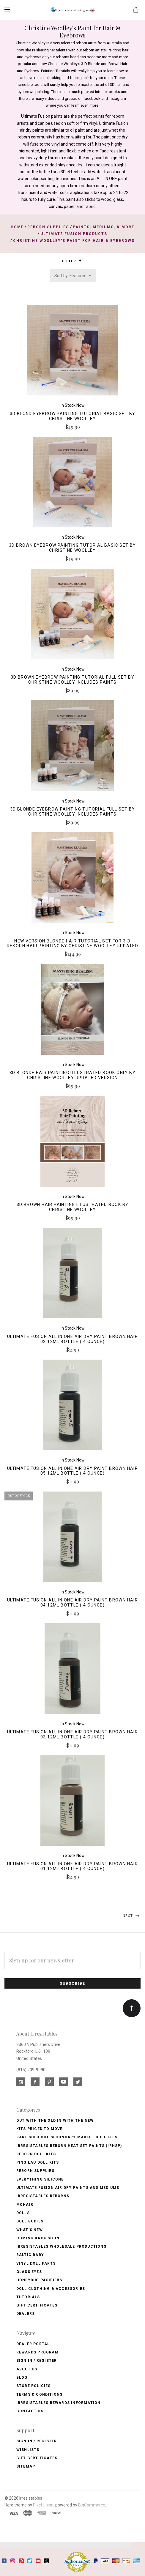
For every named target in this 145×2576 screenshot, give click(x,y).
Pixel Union (43, 2505)
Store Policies (33, 2386)
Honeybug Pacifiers (39, 2280)
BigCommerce (91, 2505)
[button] (80, 260)
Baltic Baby (30, 2255)
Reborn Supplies (35, 2171)
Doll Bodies (29, 2221)
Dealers (25, 2314)
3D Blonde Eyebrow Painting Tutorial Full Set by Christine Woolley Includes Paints (72, 811)
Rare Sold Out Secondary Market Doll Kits (66, 2137)
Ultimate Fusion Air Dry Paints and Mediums (67, 2188)
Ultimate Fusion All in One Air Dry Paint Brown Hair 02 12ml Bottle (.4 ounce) (72, 1339)
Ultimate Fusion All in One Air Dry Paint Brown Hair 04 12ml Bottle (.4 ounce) (72, 1602)
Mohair (24, 2205)
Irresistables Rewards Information (58, 2403)
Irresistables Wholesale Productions (61, 2246)
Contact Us (29, 2411)
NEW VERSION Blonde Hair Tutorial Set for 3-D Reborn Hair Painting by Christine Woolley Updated (72, 943)
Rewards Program (37, 2352)
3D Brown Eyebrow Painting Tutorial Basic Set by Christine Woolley (72, 548)
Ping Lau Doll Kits (37, 2162)
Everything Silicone (40, 2179)
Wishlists (28, 2450)
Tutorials (28, 2297)
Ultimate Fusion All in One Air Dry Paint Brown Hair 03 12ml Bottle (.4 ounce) (72, 1734)
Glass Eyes (29, 2272)
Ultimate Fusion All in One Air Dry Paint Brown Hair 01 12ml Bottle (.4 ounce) (72, 1866)
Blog (22, 2377)
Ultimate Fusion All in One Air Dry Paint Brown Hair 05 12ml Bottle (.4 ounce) (72, 1471)
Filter (71, 261)
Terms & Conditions (39, 2394)
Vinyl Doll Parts (36, 2263)
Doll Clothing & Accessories (50, 2289)
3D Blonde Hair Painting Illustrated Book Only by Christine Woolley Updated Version (72, 1075)
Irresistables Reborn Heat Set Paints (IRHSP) (69, 2146)
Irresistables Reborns (42, 2196)
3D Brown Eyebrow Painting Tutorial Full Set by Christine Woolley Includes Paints (72, 680)
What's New (29, 2230)
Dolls (23, 2213)
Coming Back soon (37, 2238)
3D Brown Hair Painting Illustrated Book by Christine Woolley (73, 1207)
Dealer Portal (33, 2344)
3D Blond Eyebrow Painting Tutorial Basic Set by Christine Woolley (72, 416)
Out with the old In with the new (55, 2120)
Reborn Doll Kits (36, 2154)
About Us (26, 2369)
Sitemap (25, 2466)
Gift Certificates (36, 2305)
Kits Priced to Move (39, 2129)
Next (132, 1915)
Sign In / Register (36, 2361)
